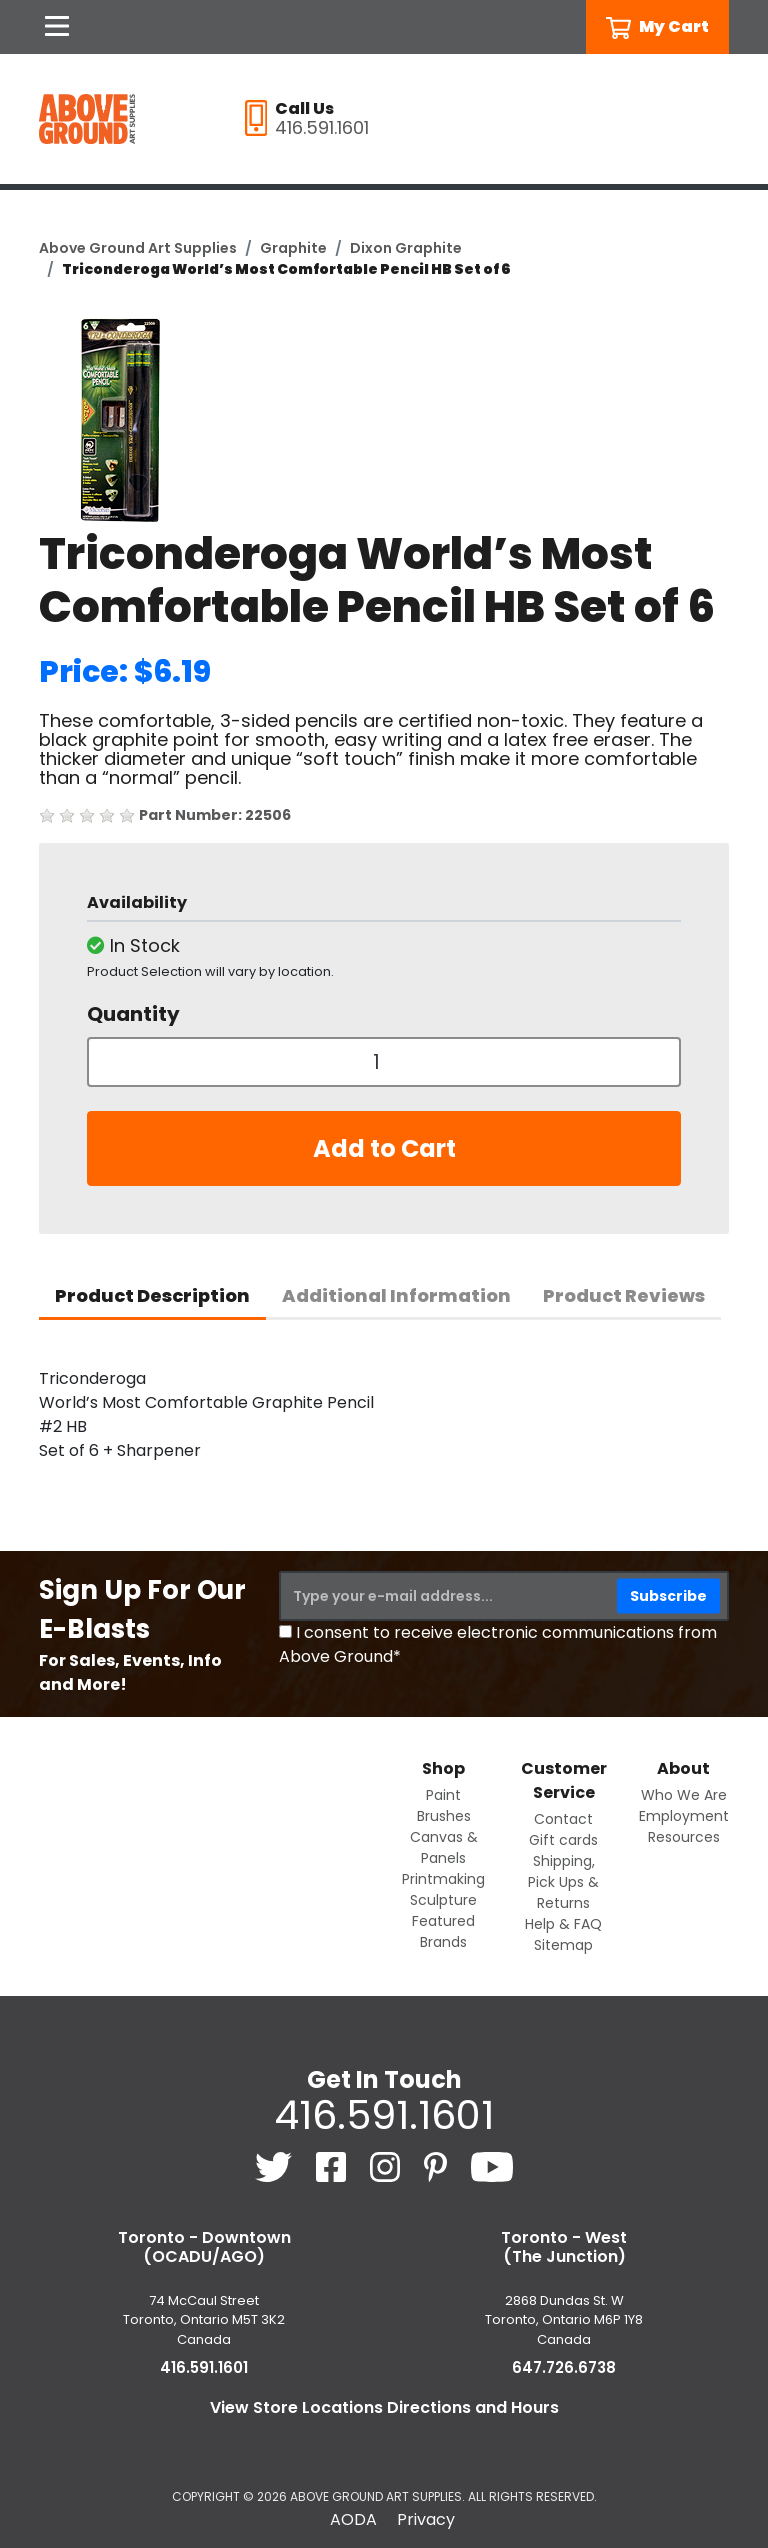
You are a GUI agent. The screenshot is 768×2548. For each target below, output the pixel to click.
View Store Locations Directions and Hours (384, 2407)
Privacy (426, 2519)
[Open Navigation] (57, 27)
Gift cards (563, 1840)
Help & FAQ (563, 1924)
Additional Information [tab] (396, 1295)
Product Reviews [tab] (624, 1295)
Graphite (293, 248)
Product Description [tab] (152, 1295)
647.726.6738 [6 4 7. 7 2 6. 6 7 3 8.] (564, 2367)
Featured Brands (443, 1931)
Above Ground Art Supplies (138, 248)
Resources (684, 1837)
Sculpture (443, 1900)
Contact (563, 1819)
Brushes (444, 1816)
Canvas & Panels (444, 1847)
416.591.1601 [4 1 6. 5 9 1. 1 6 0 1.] (384, 2115)
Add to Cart (384, 1148)
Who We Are (684, 1795)
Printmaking (443, 1879)
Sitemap (563, 1945)
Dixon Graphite (406, 248)
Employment (684, 1816)
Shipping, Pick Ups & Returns (563, 1882)
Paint (443, 1795)
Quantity (133, 1014)
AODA (353, 2519)
